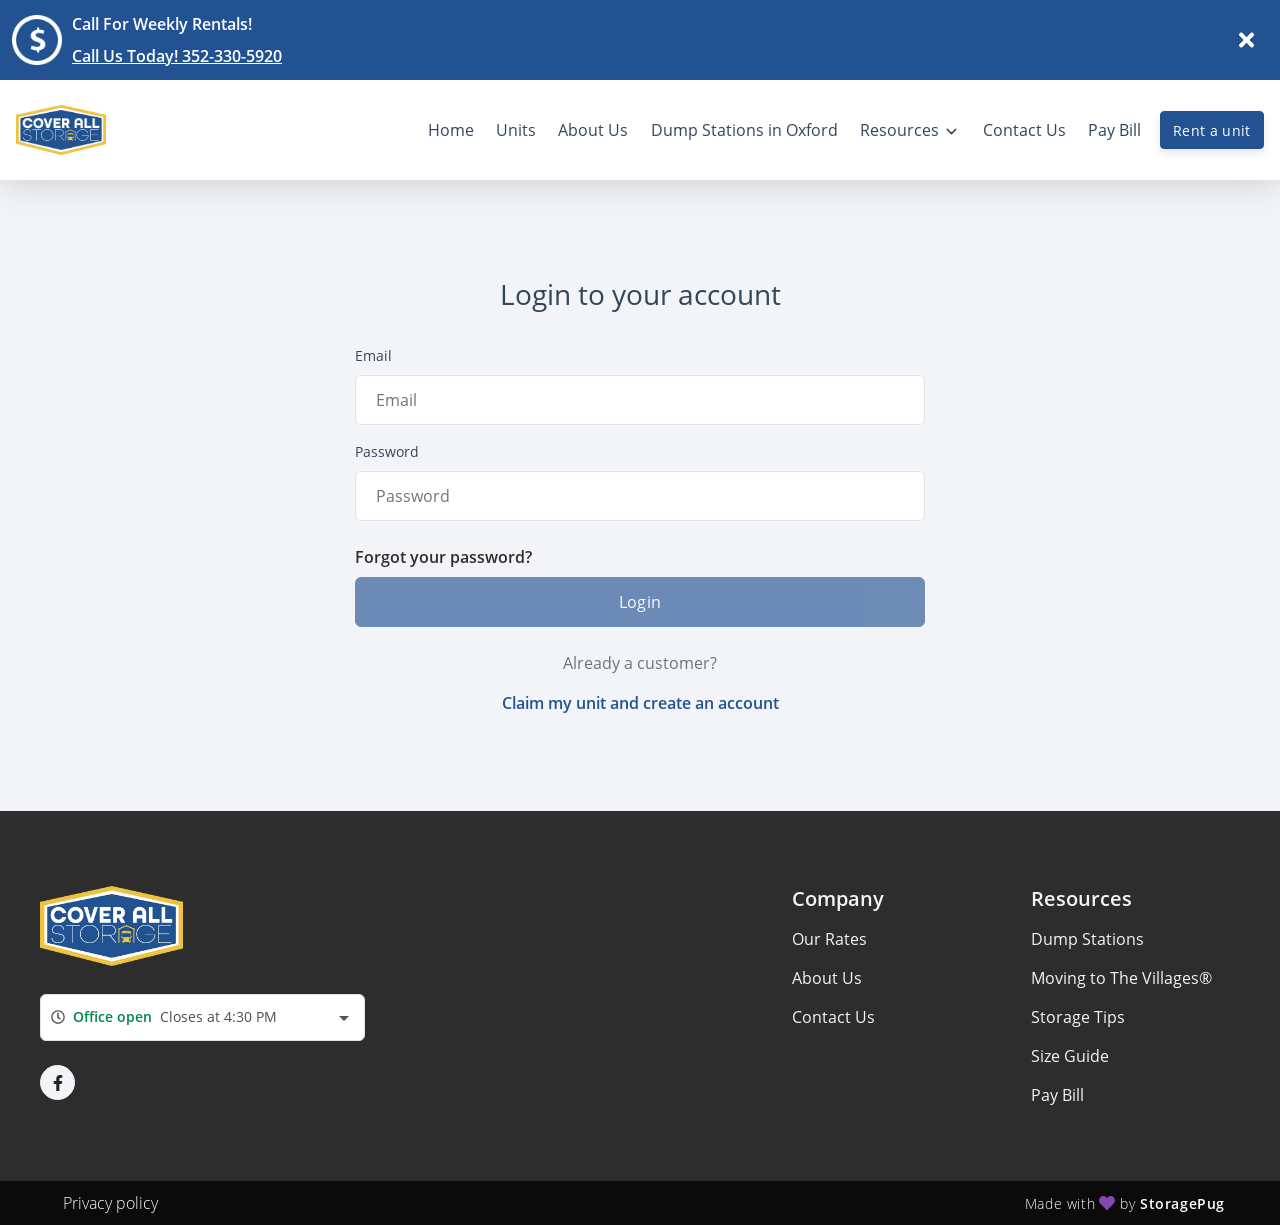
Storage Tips (1078, 1017)
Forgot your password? (443, 557)
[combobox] (202, 1017)
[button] (57, 1082)
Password (387, 451)
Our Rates (829, 939)
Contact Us (833, 1017)
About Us (827, 978)
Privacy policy (110, 1203)
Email (373, 355)
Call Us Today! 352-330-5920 (177, 56)
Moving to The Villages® (1121, 978)
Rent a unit (1212, 130)
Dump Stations (1087, 939)
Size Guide (1070, 1056)
